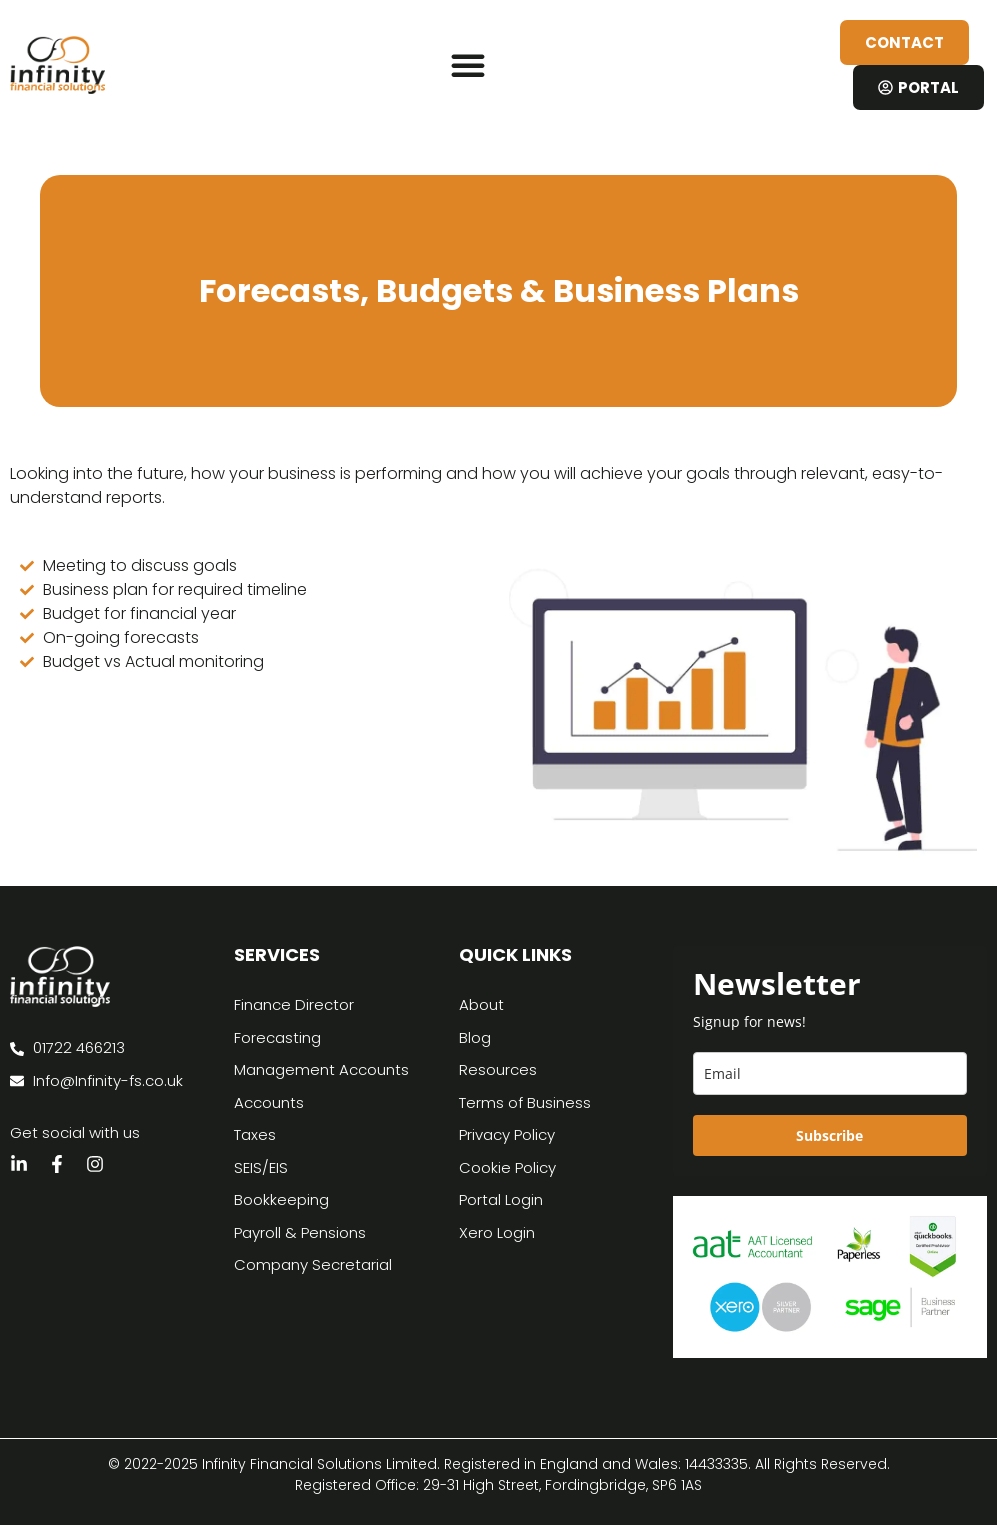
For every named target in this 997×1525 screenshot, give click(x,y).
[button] (468, 65)
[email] (829, 1073)
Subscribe (829, 1135)
